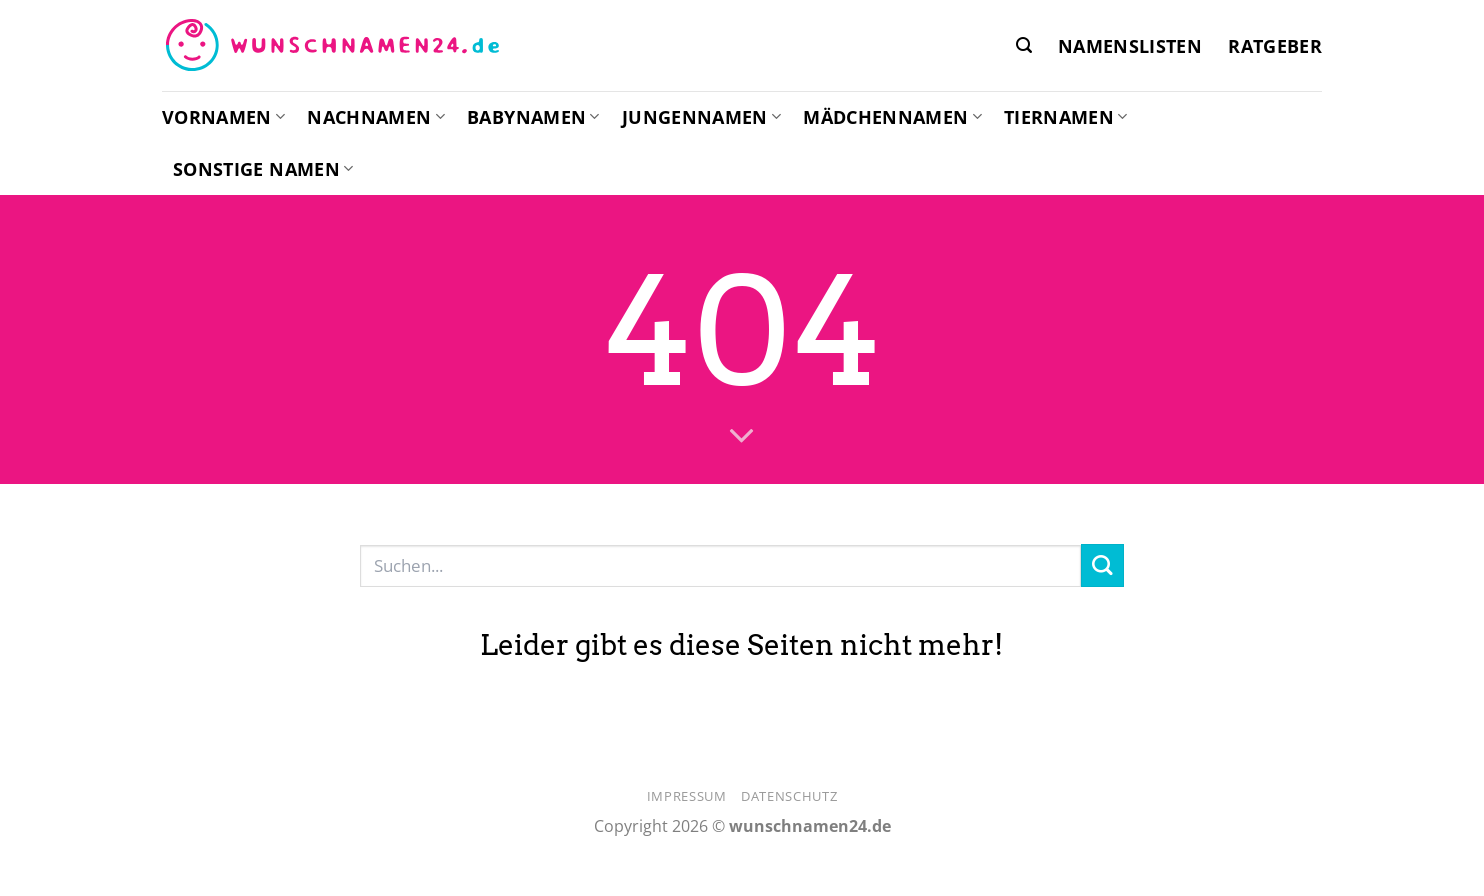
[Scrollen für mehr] (742, 437)
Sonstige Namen (263, 169)
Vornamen (223, 117)
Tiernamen (1066, 117)
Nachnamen (376, 117)
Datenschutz (789, 796)
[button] (1024, 45)
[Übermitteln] (1102, 565)
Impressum (687, 796)
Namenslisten (1130, 46)
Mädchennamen (892, 117)
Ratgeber (1275, 46)
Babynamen (533, 117)
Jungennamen (701, 117)
